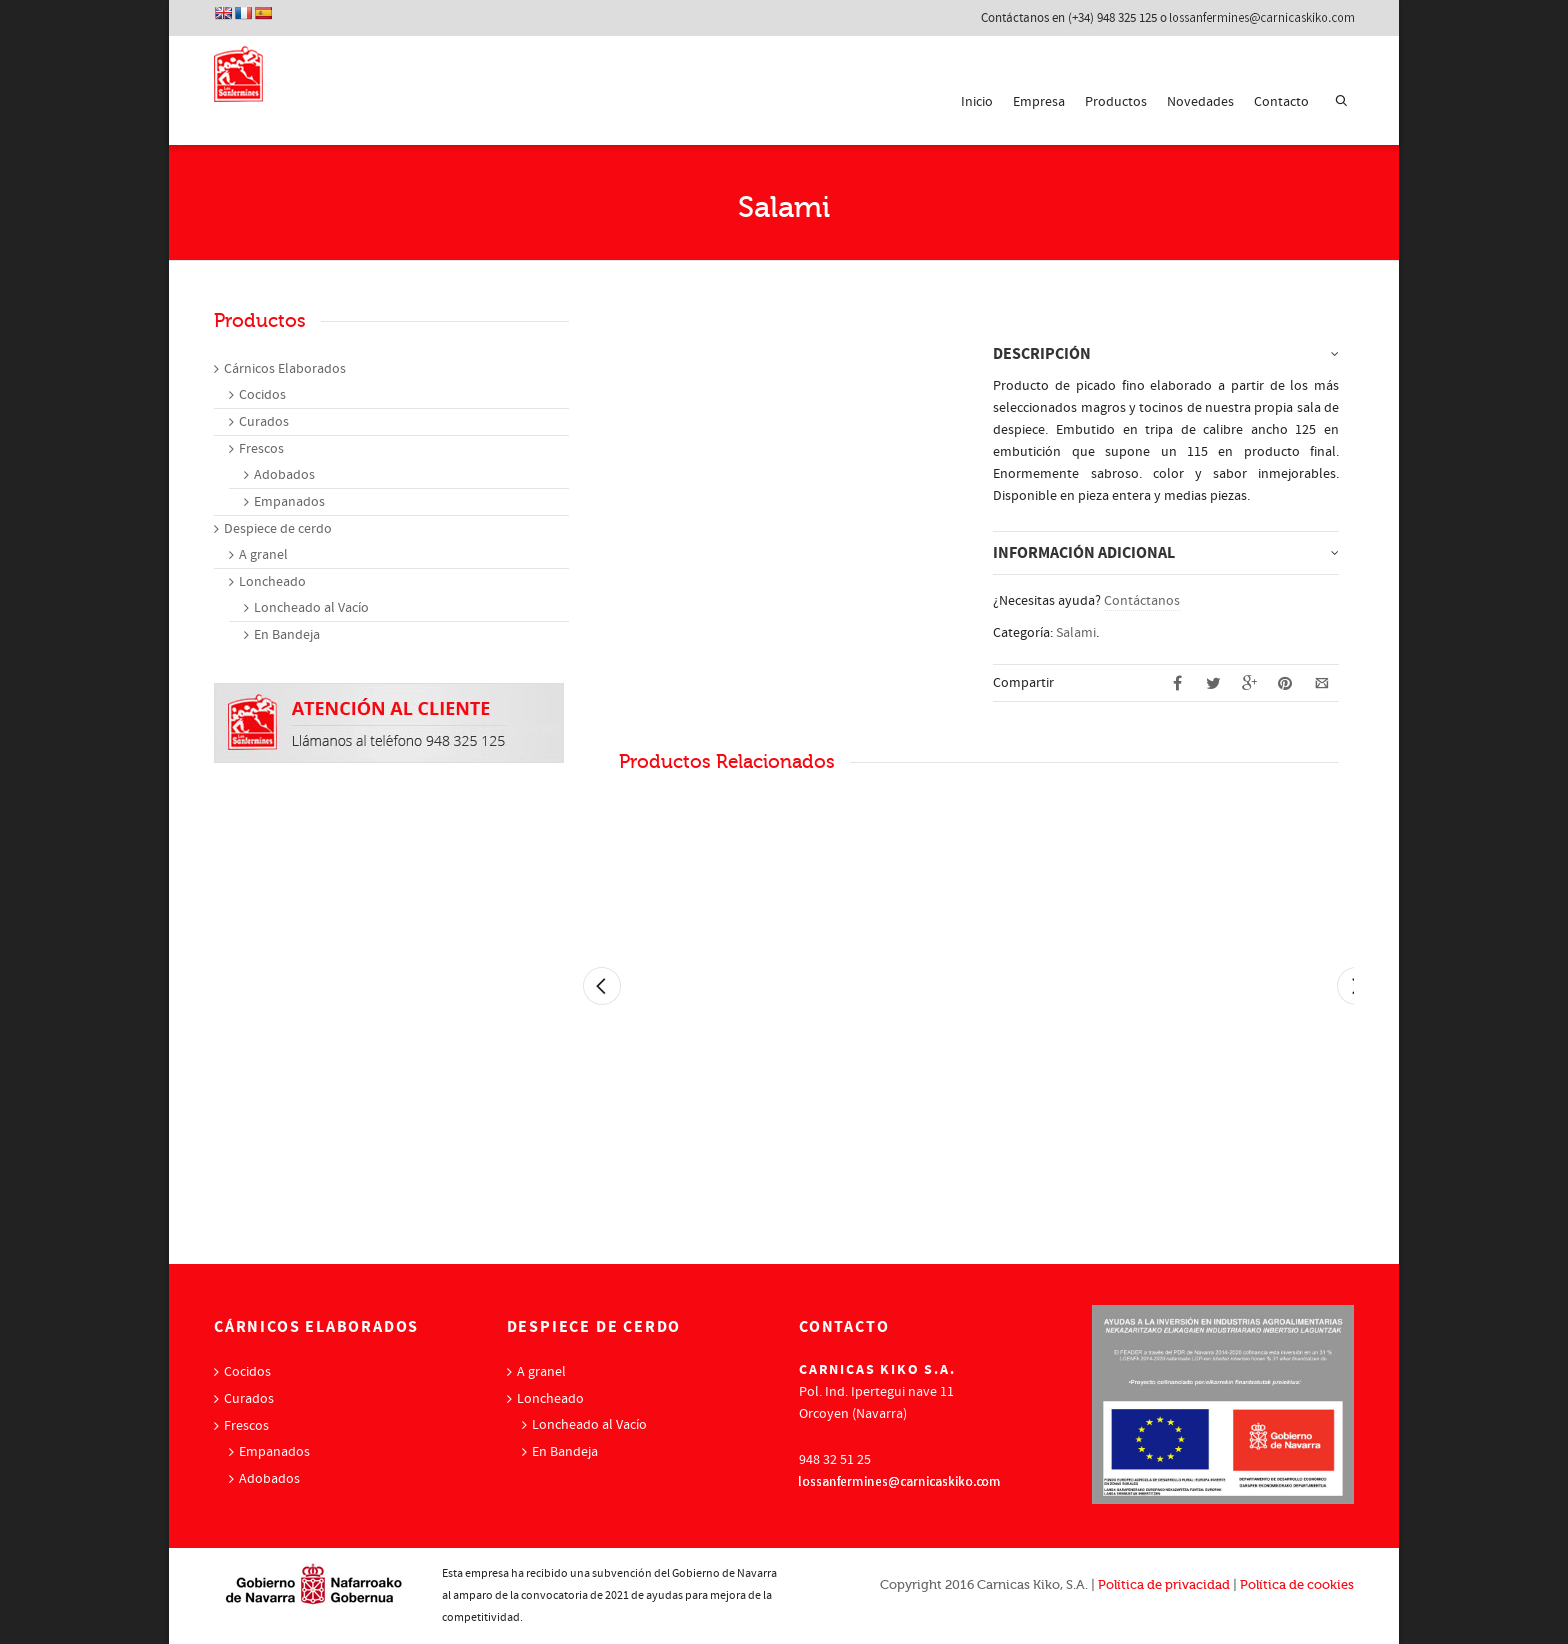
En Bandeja (287, 635)
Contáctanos (1142, 601)
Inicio (977, 102)
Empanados (289, 502)
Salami (1076, 633)
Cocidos (262, 395)
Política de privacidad (1164, 1584)
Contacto (1281, 102)
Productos (1116, 102)
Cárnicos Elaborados (285, 369)
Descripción (1042, 354)
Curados (264, 422)
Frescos (261, 449)
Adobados (284, 475)
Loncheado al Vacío (311, 608)
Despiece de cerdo (278, 529)
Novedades (1200, 102)
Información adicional (1084, 553)
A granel (263, 555)
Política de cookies (1297, 1584)
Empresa (1039, 102)
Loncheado (272, 582)
